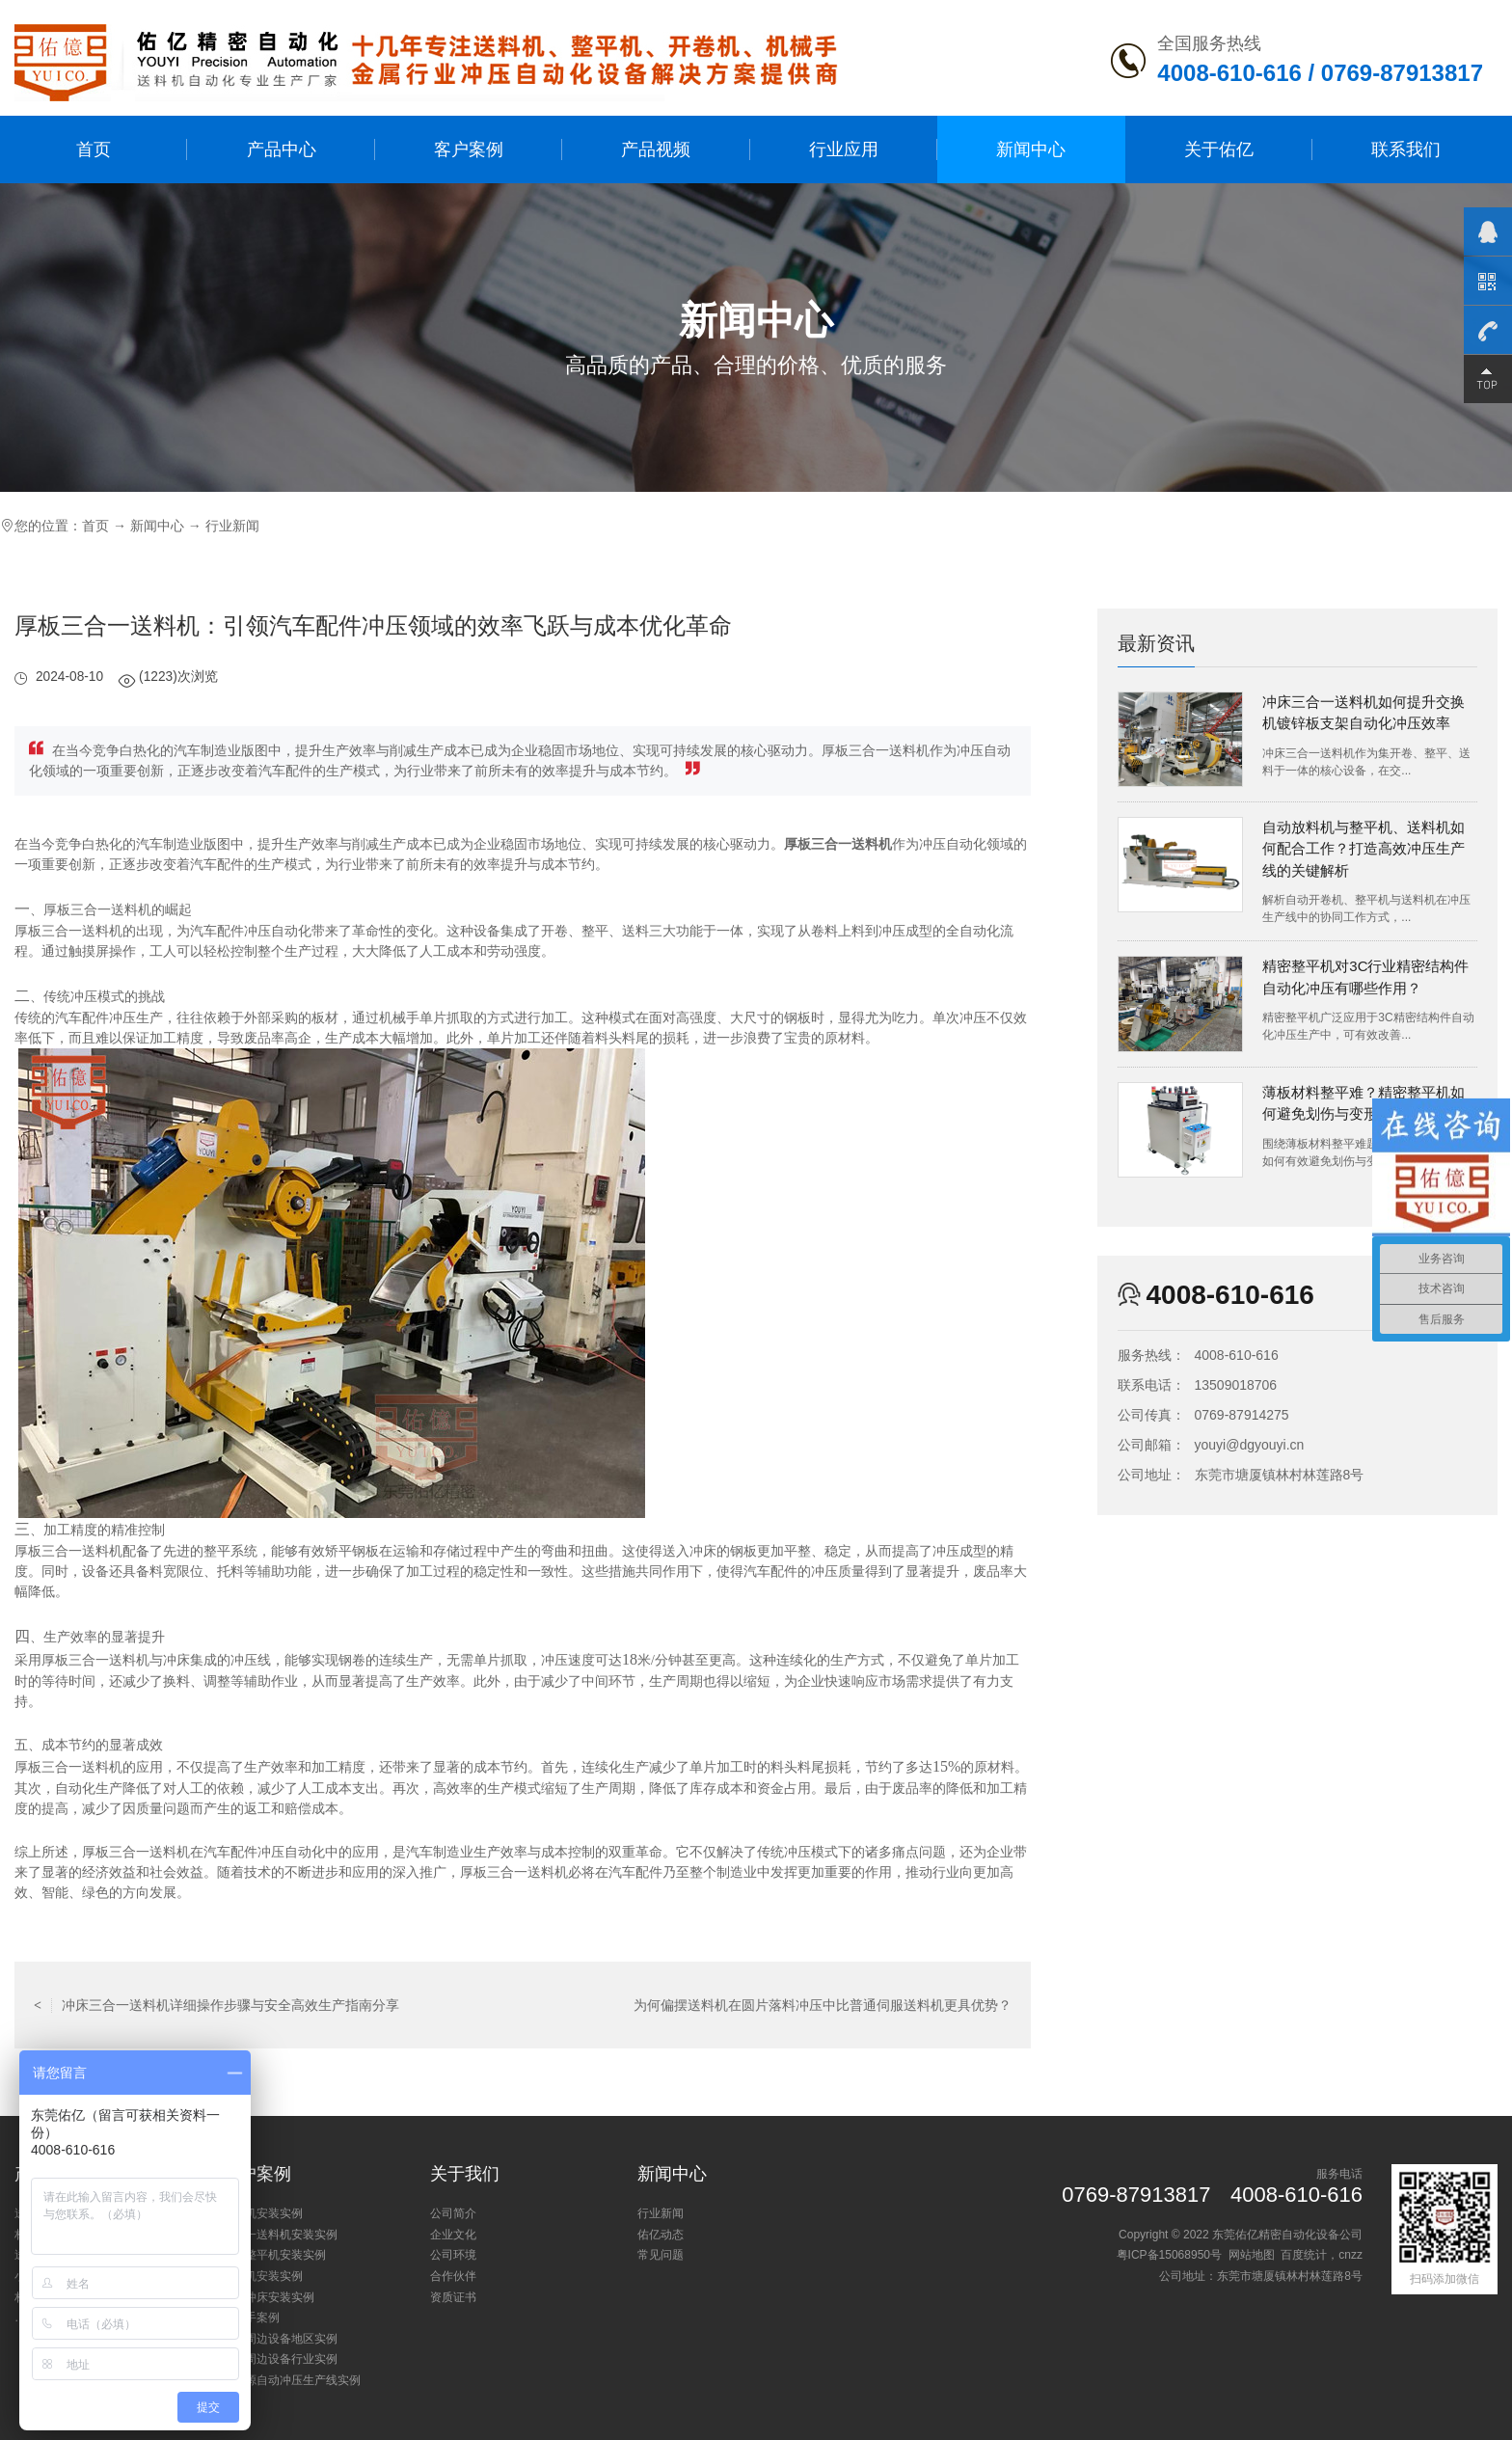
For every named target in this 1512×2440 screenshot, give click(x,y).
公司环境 (453, 2255)
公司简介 (453, 2213)
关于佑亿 (1219, 149)
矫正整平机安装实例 (274, 2255)
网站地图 (1251, 2255)
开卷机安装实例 (262, 2276)
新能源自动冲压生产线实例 (291, 2380)
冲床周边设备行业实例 (280, 2359)
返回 (522, 2005)
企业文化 (453, 2234)
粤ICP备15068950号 (1169, 2255)
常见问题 (660, 2255)
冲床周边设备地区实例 (280, 2338)
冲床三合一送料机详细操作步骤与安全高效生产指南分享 (216, 2005)
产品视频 (655, 149)
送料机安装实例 (262, 2213)
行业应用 (843, 149)
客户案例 (468, 149)
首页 (93, 149)
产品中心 (281, 149)
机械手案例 (251, 2317)
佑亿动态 (660, 2234)
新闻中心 (1031, 149)
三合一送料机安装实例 (280, 2234)
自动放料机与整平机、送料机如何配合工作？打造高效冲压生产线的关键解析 (1363, 849)
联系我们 (1406, 149)
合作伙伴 (453, 2276)
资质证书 (453, 2297)
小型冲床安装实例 (268, 2297)
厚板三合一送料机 (838, 844)
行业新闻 (232, 525)
